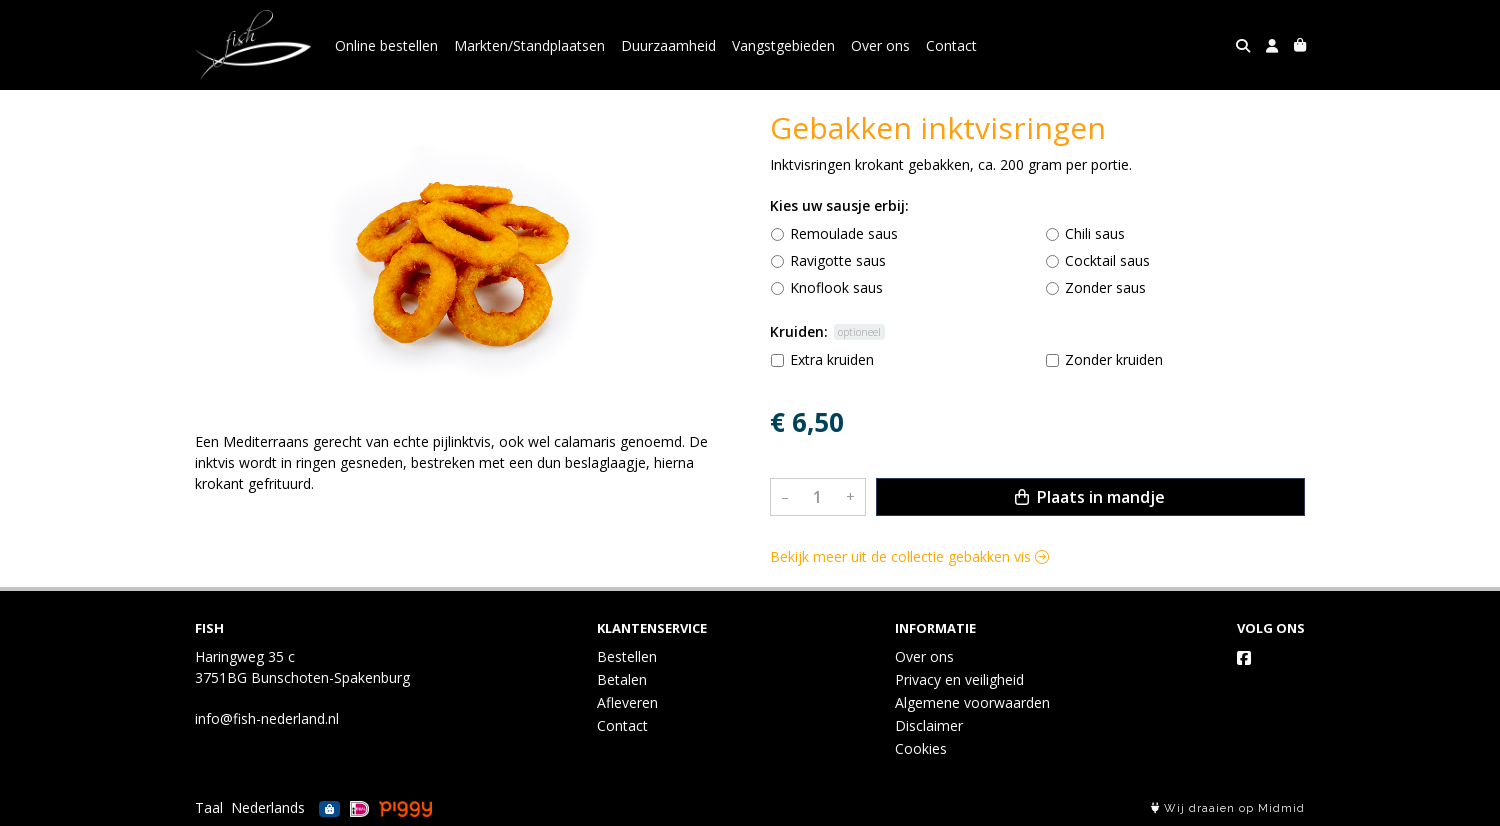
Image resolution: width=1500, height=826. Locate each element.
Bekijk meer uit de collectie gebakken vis (909, 556)
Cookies (921, 748)
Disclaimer (929, 725)
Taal (209, 807)
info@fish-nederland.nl (267, 718)
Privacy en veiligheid (959, 679)
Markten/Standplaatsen (529, 45)
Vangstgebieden (783, 45)
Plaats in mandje (1090, 497)
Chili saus (1095, 233)
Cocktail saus (1107, 260)
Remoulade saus (844, 233)
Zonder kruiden (1114, 359)
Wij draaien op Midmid (1228, 808)
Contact (951, 45)
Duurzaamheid (668, 45)
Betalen (622, 679)
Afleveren (627, 702)
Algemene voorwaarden (972, 702)
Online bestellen (386, 45)
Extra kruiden (832, 359)
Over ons (880, 45)
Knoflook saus (836, 287)
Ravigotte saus (838, 260)
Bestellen (627, 656)
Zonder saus (1105, 287)
